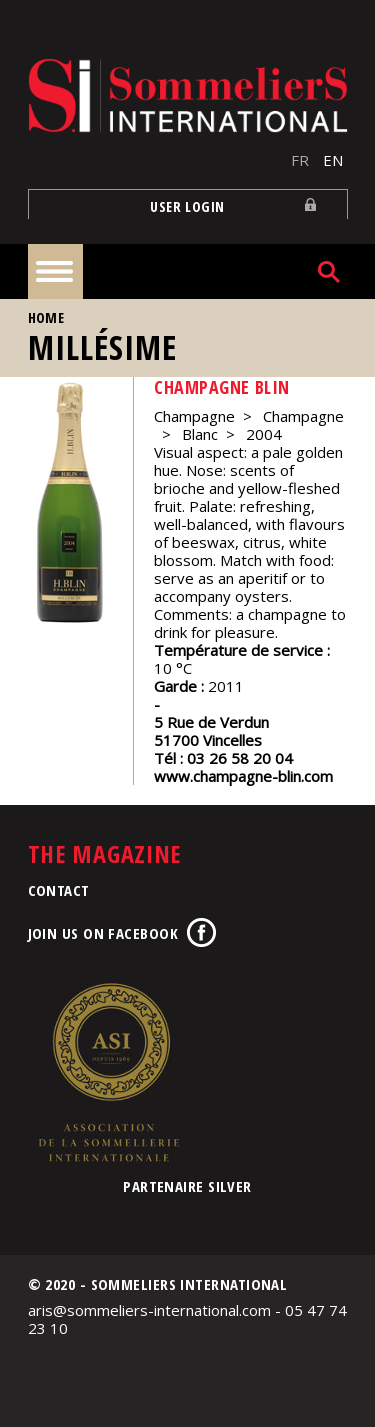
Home (46, 317)
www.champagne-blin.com (243, 776)
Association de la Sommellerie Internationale (108, 1072)
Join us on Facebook (103, 933)
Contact (59, 890)
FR (300, 160)
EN (333, 160)
